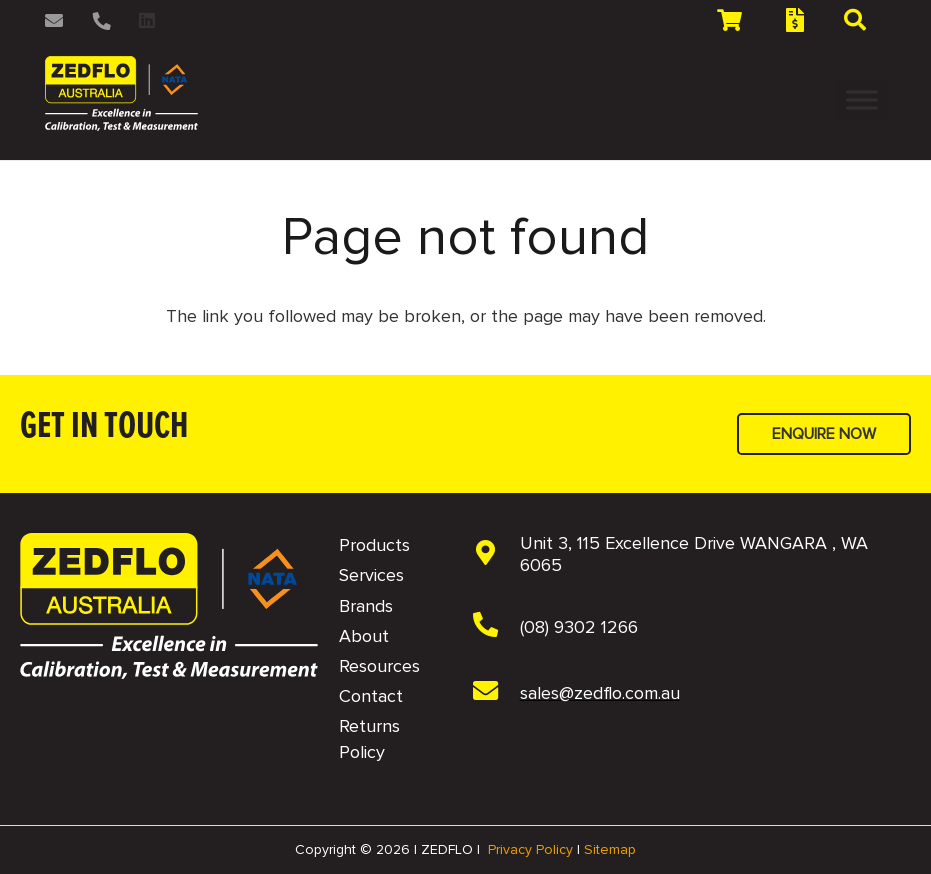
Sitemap (610, 849)
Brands (366, 606)
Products (374, 545)
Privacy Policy (530, 849)
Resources (379, 666)
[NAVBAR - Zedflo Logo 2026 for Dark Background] (169, 606)
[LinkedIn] (147, 20)
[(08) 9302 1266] (496, 627)
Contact (371, 696)
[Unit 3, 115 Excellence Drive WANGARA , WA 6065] (496, 555)
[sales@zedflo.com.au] (496, 693)
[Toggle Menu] (862, 99)
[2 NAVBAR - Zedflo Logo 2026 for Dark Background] (121, 93)
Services (371, 575)
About (364, 636)
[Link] (57, 20)
